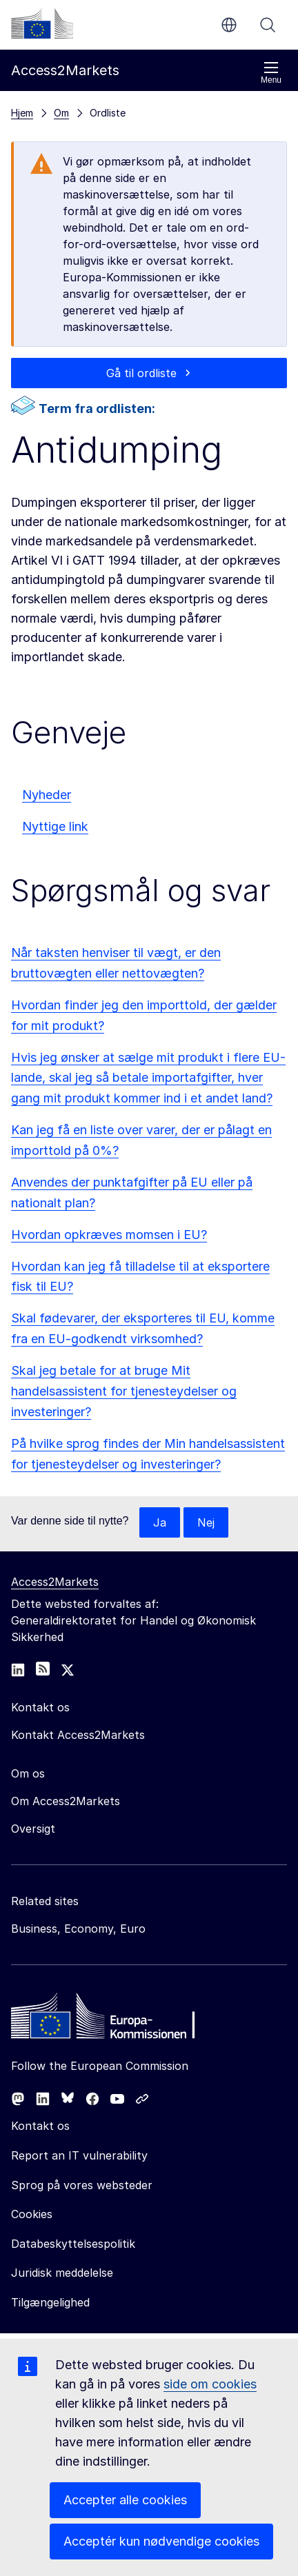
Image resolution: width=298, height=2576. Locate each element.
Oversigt (33, 1828)
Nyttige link (55, 826)
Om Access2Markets (65, 1801)
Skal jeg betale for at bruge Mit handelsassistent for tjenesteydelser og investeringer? (124, 1391)
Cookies (31, 2214)
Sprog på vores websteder (81, 2185)
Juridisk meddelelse (62, 2273)
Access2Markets (55, 1582)
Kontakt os (40, 2126)
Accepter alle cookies (125, 2500)
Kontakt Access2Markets (78, 1735)
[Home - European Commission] (111, 2019)
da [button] (229, 25)
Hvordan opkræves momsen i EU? (109, 1234)
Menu (271, 73)
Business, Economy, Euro (78, 1928)
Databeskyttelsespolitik (73, 2244)
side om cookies (210, 2384)
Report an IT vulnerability (79, 2155)
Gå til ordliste (141, 373)
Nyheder (46, 794)
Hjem (22, 113)
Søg (267, 25)
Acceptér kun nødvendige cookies (161, 2541)
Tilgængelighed (50, 2302)
